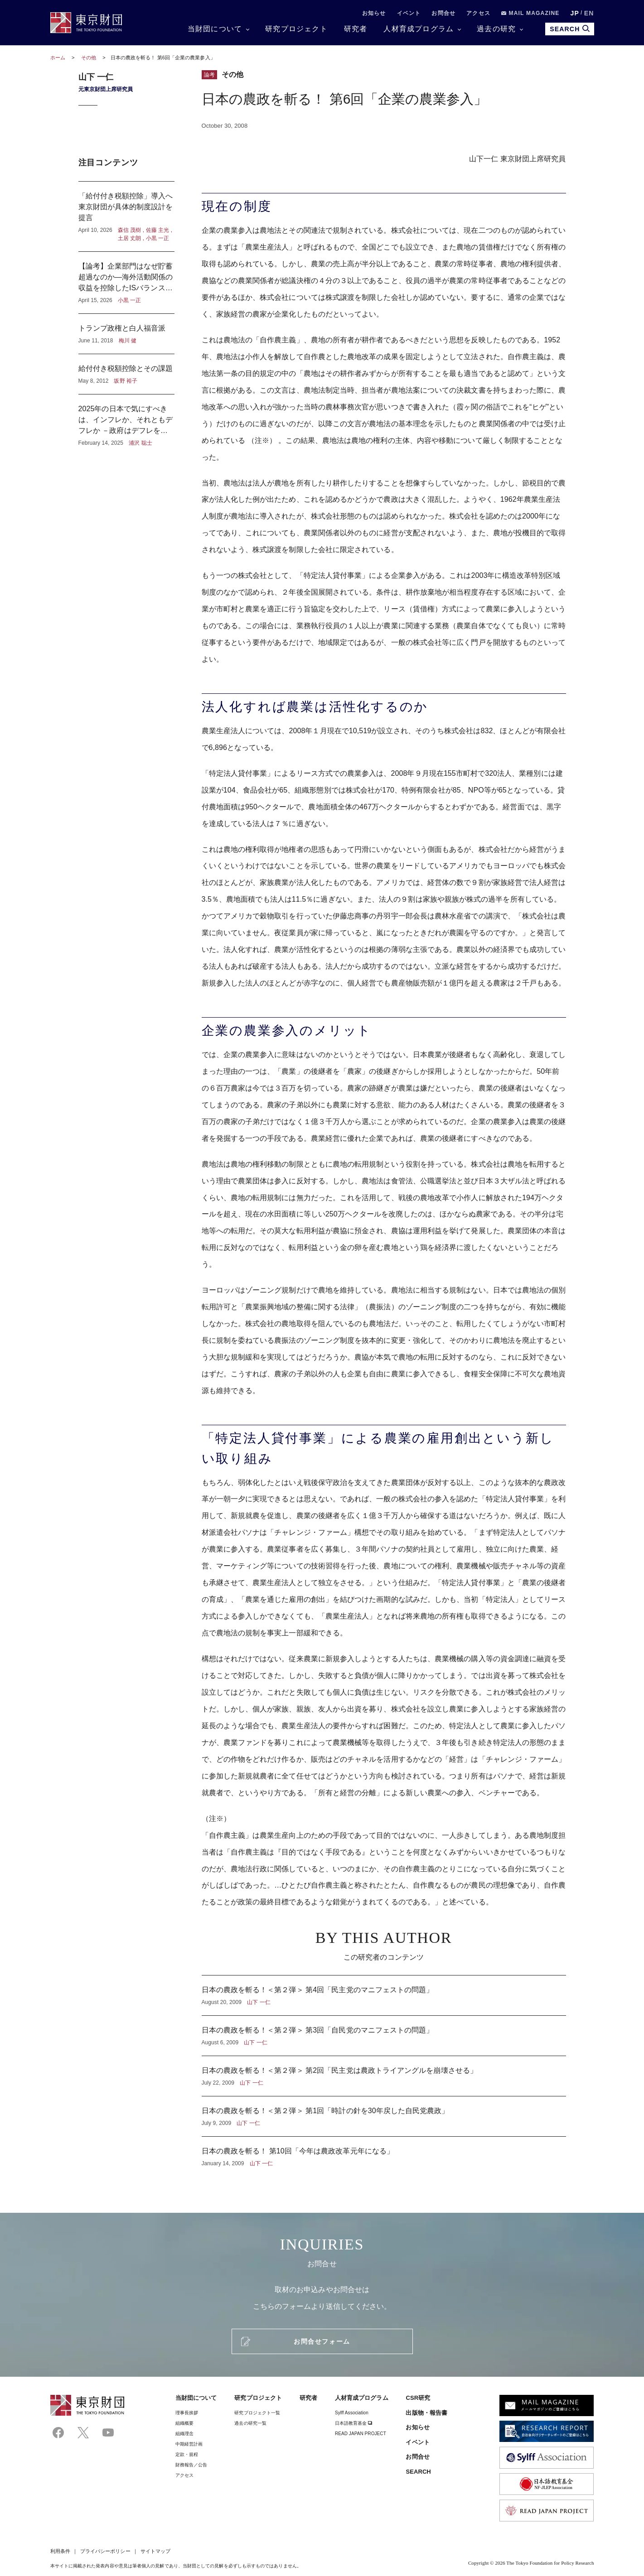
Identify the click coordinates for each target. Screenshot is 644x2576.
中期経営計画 (189, 2443)
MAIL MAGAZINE (530, 13)
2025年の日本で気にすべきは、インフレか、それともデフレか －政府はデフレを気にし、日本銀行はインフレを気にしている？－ (126, 420)
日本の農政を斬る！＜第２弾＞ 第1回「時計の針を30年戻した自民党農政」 (384, 2116)
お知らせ (374, 13)
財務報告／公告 (191, 2464)
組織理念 (184, 2433)
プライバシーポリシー (105, 2551)
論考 (209, 75)
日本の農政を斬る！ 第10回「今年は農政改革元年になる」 (384, 2152)
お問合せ (443, 13)
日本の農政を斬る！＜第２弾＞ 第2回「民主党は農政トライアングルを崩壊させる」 (384, 2076)
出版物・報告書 (426, 2412)
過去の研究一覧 (250, 2423)
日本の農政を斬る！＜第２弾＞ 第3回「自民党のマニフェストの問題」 (384, 2036)
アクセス (478, 13)
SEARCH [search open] (569, 29)
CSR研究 (418, 2397)
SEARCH (418, 2471)
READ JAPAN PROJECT (360, 2433)
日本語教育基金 (354, 2423)
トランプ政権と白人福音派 (126, 334)
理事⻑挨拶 (186, 2412)
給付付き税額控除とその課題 (126, 374)
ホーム (57, 57)
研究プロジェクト (296, 29)
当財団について (215, 29)
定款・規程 (186, 2454)
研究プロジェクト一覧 (257, 2412)
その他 (89, 57)
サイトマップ (155, 2551)
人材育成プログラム (418, 29)
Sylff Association (351, 2412)
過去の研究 (496, 29)
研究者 (356, 29)
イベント (409, 13)
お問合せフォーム (322, 2341)
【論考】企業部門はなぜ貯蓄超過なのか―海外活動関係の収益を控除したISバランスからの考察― (126, 282)
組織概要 (184, 2423)
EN (589, 13)
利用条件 (60, 2551)
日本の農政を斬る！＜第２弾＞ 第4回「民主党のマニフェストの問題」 (384, 1995)
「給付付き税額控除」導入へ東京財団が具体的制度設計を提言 (126, 216)
